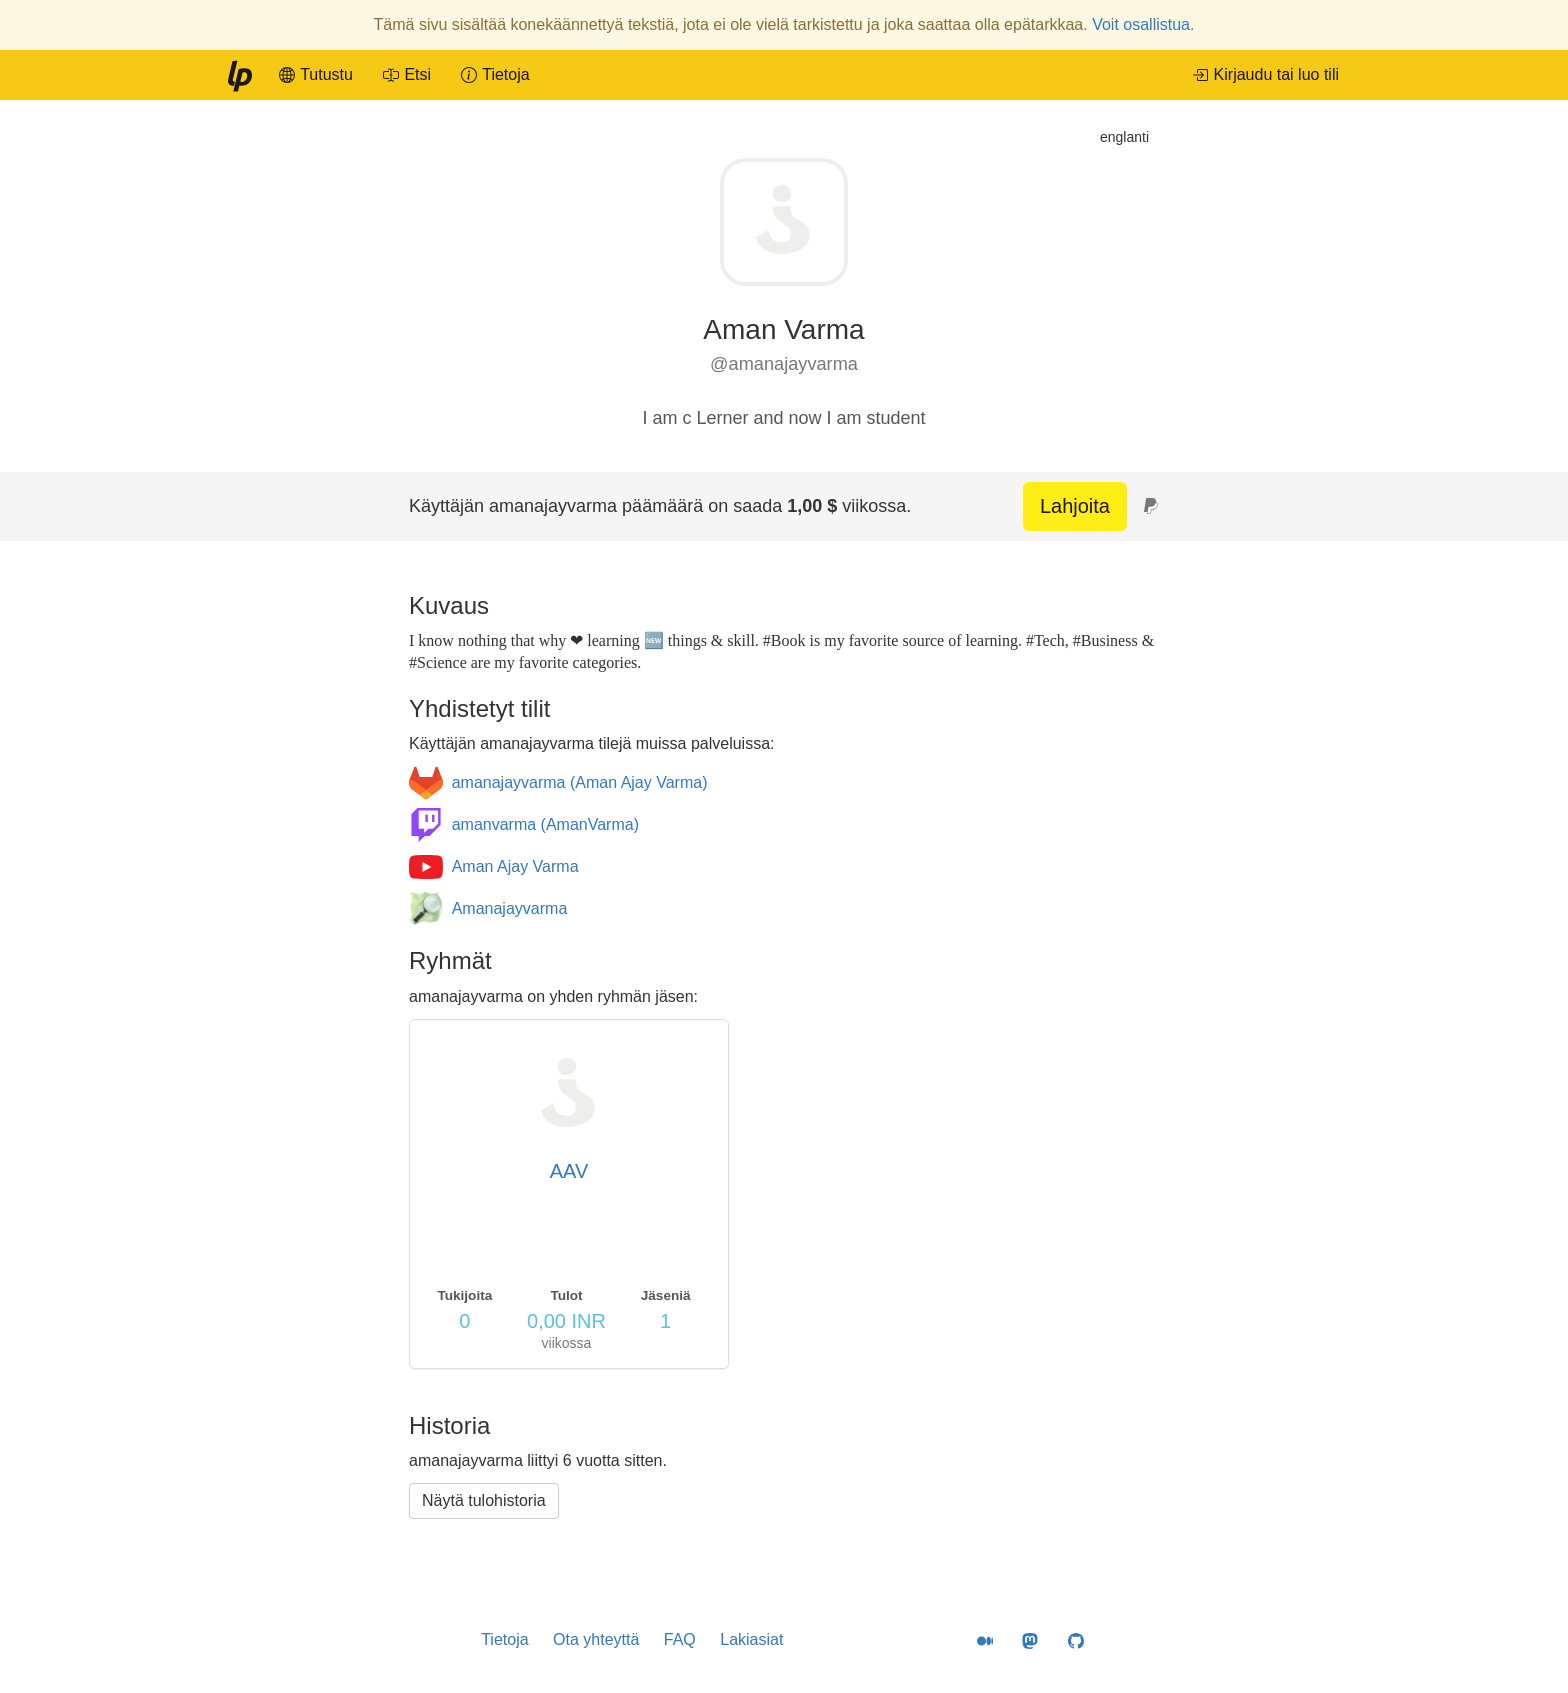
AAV (569, 1171)
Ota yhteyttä (596, 1639)
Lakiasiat (751, 1639)
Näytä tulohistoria (484, 1500)
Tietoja (504, 1639)
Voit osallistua (1141, 24)
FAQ (680, 1639)
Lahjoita (1075, 506)
